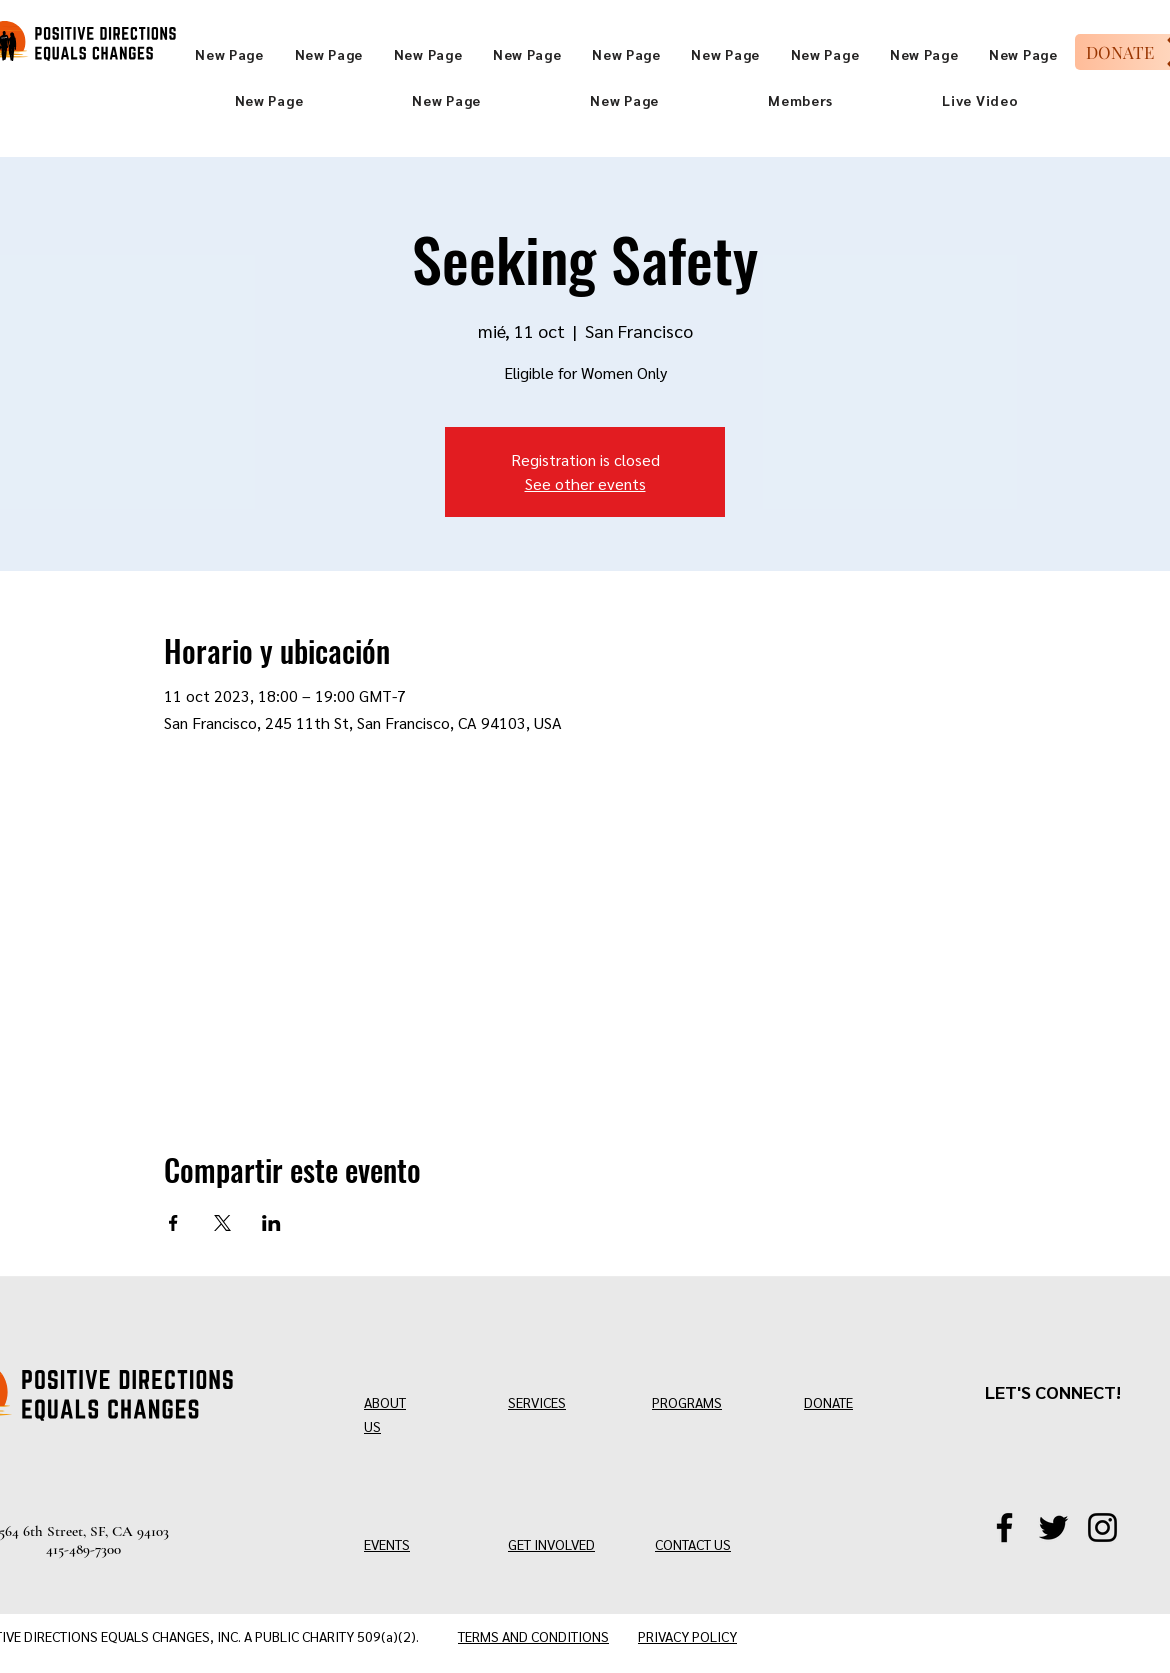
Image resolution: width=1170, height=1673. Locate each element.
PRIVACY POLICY (687, 1636)
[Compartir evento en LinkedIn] (271, 1223)
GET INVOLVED (551, 1544)
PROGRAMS (687, 1402)
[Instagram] (1102, 1527)
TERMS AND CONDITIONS (533, 1636)
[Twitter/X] (1053, 1527)
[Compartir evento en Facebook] (173, 1223)
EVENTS (387, 1544)
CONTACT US (693, 1544)
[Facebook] (1004, 1527)
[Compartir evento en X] (222, 1223)
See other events (585, 483)
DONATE (828, 1402)
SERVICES (537, 1402)
